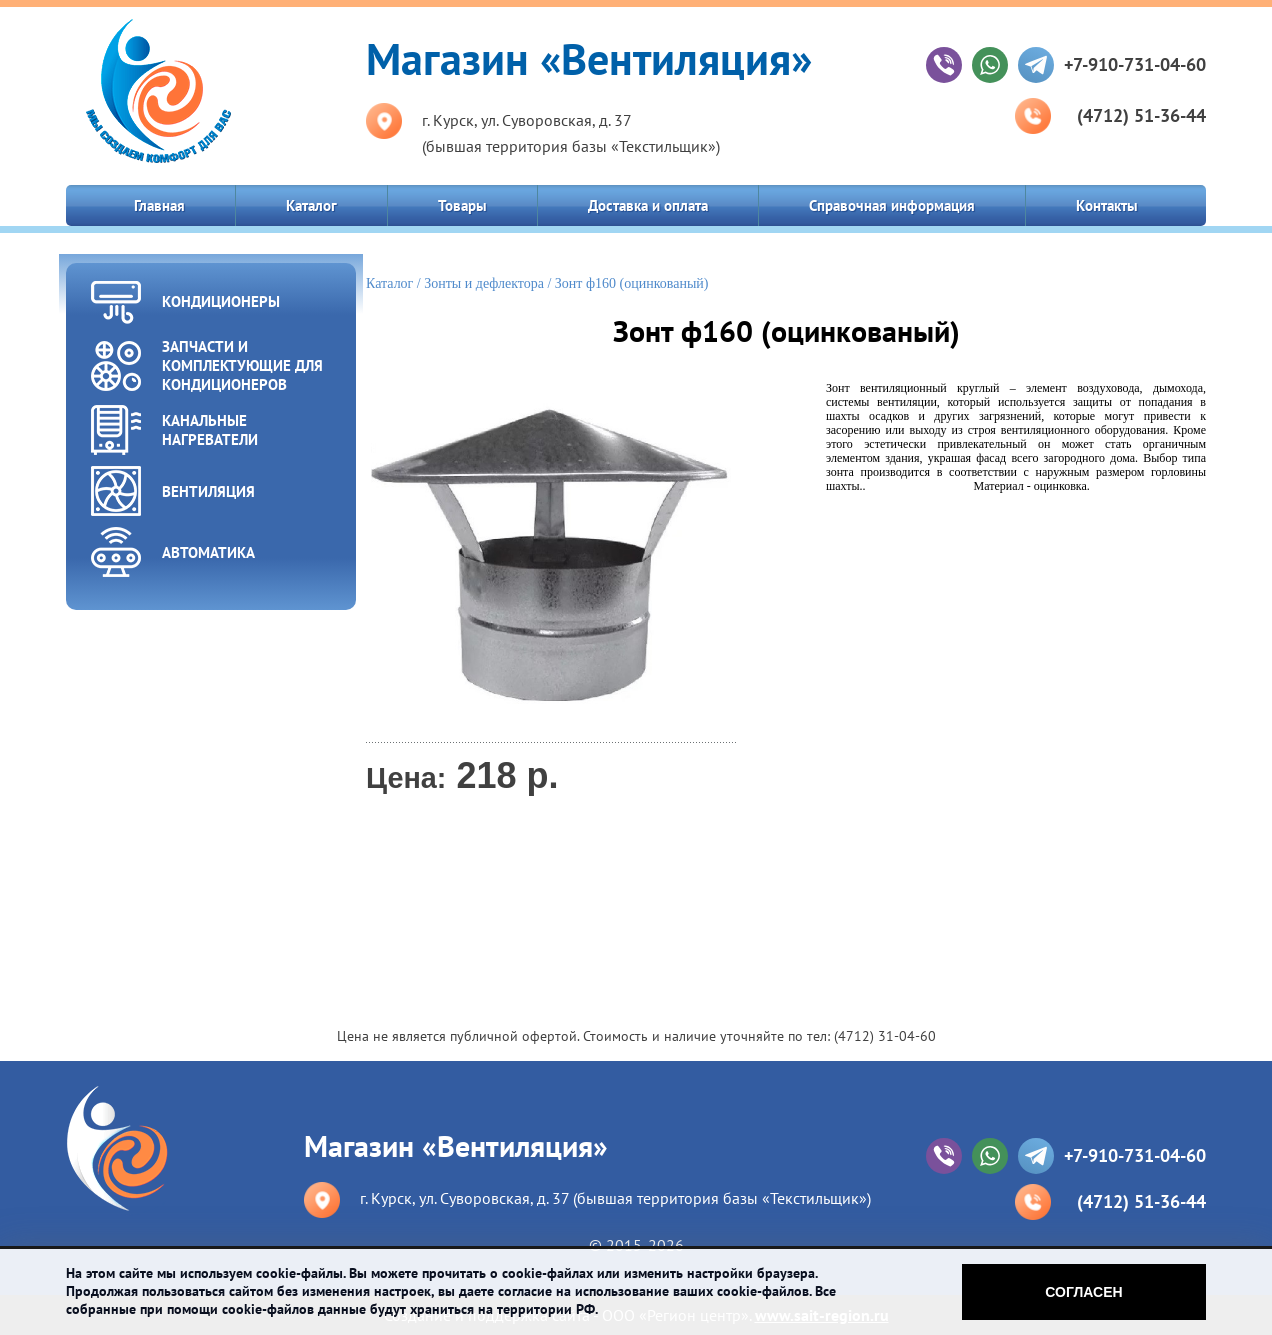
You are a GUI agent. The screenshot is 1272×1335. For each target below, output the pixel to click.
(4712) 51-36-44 (1141, 115)
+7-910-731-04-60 (1135, 64)
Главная (159, 205)
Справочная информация (892, 205)
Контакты (1107, 205)
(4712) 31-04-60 (885, 1036)
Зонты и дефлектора (484, 283)
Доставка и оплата (648, 205)
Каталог (311, 205)
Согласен (1083, 1292)
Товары (462, 205)
